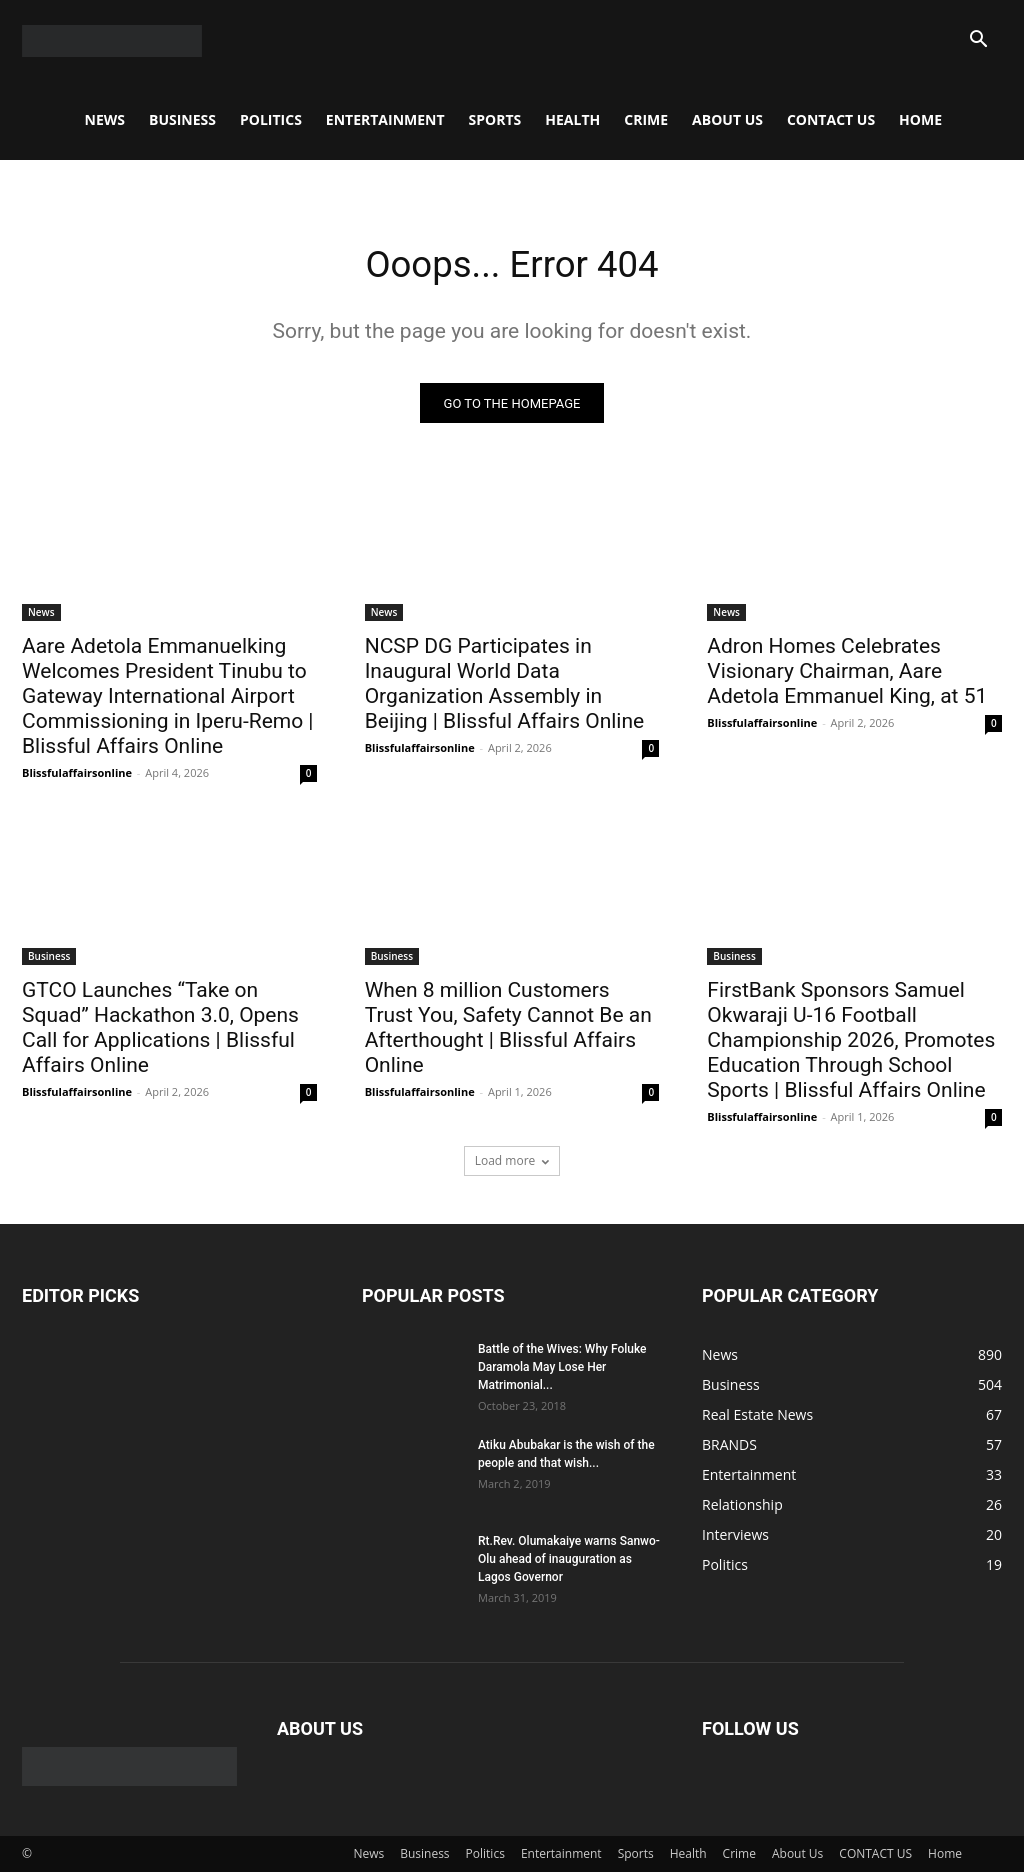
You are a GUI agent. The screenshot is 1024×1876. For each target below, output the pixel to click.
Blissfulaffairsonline (77, 776)
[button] (978, 41)
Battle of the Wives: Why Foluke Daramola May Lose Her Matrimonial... (562, 1372)
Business (182, 119)
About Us (727, 119)
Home (920, 119)
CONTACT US (831, 119)
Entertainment (385, 119)
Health (572, 119)
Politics (271, 119)
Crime (646, 119)
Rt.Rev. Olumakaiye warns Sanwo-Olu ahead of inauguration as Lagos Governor (569, 1564)
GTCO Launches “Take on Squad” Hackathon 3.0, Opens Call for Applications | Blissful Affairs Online (160, 1032)
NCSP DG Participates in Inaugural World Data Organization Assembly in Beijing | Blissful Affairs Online (507, 687)
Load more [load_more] (512, 1165)
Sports (495, 119)
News (105, 119)
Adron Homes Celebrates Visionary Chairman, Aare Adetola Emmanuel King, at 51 (847, 675)
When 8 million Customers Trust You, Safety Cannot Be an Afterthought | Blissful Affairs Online (508, 1032)
